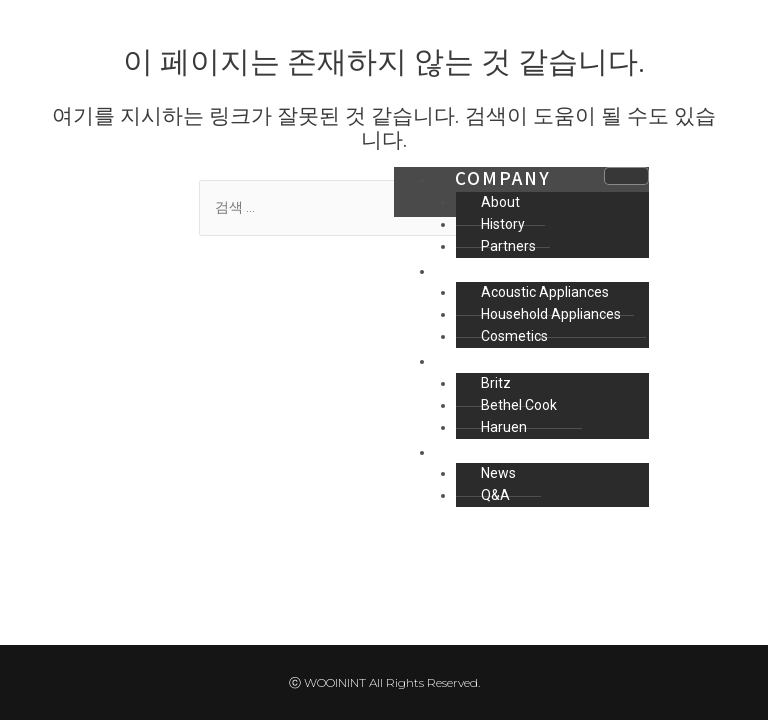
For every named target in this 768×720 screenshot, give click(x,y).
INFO (480, 449)
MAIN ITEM (510, 358)
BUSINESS (505, 268)
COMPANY (503, 177)
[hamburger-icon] (626, 176)
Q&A (495, 495)
